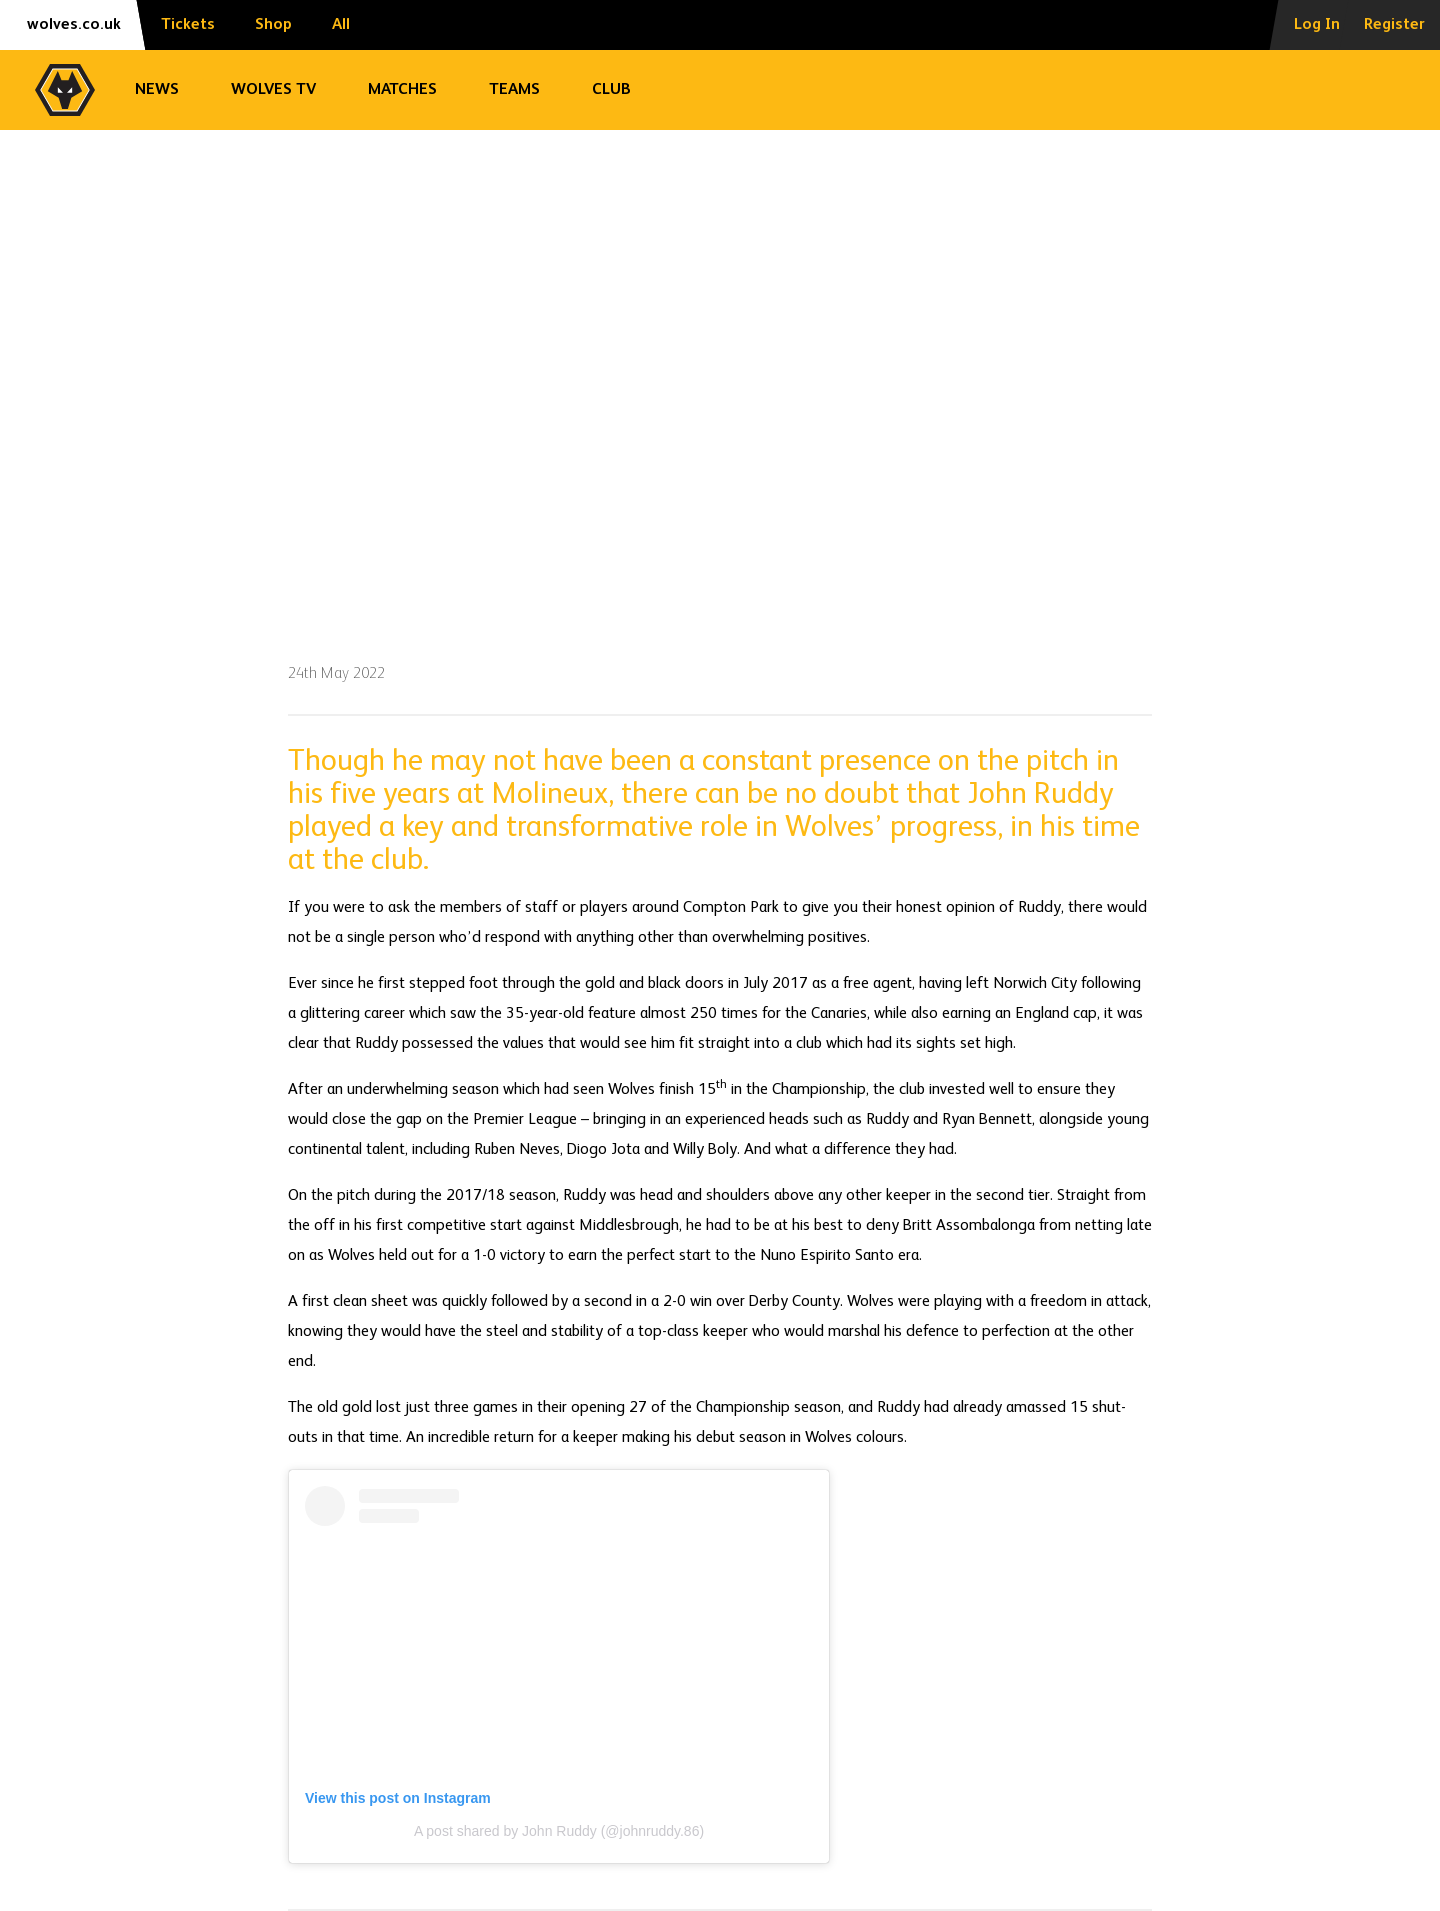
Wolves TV (273, 90)
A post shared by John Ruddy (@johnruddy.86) (559, 1831)
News (157, 90)
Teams (514, 90)
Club (611, 90)
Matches (402, 90)
